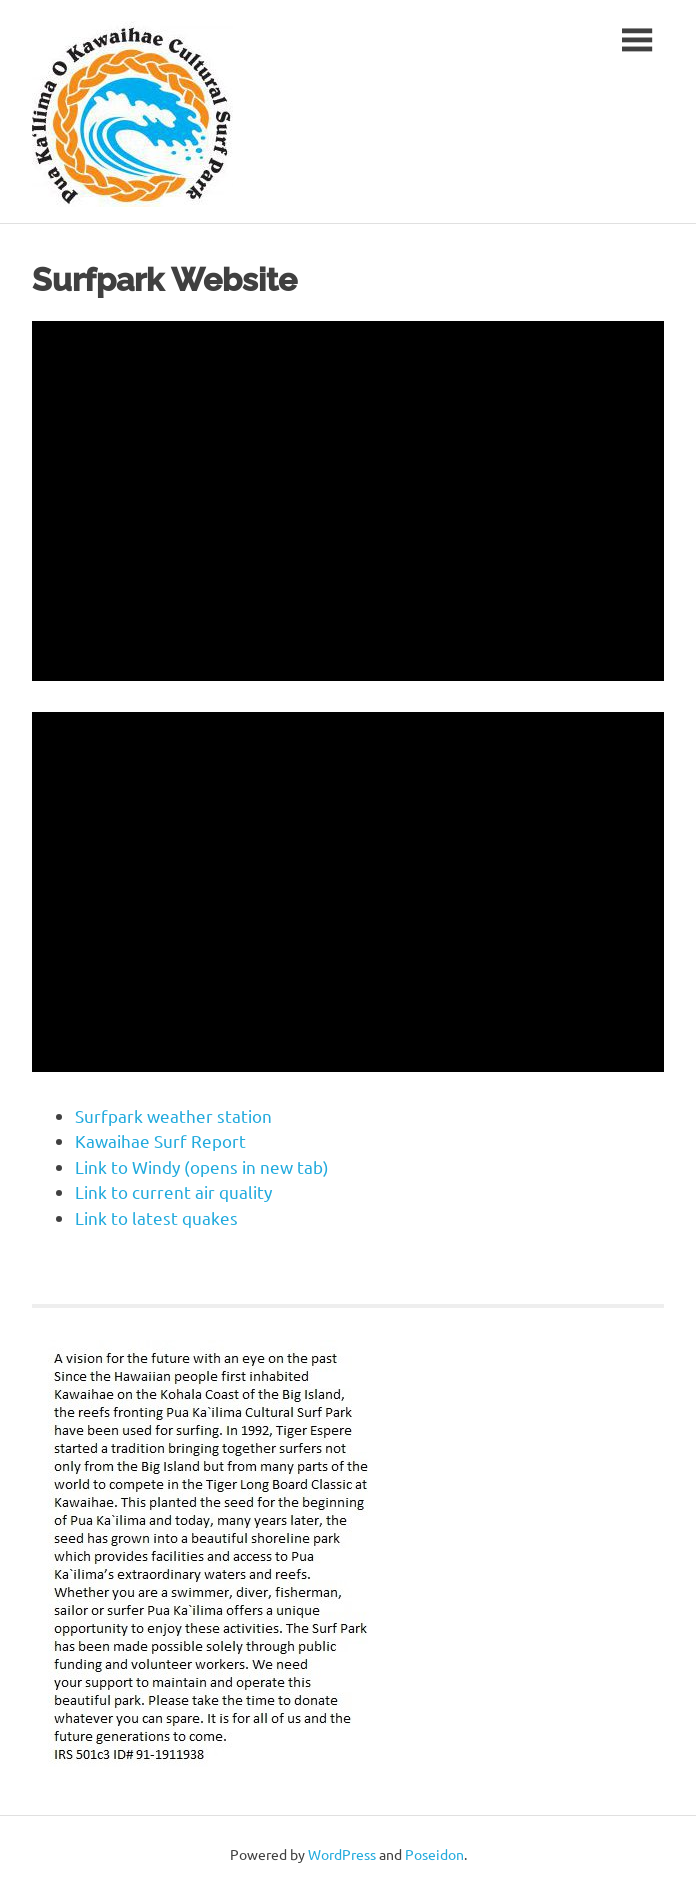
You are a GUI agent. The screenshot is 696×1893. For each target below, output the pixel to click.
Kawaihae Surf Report (160, 1140)
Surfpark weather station (173, 1115)
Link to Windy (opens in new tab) (202, 1166)
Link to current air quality (173, 1191)
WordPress (342, 1854)
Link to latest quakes (156, 1217)
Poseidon (434, 1854)
